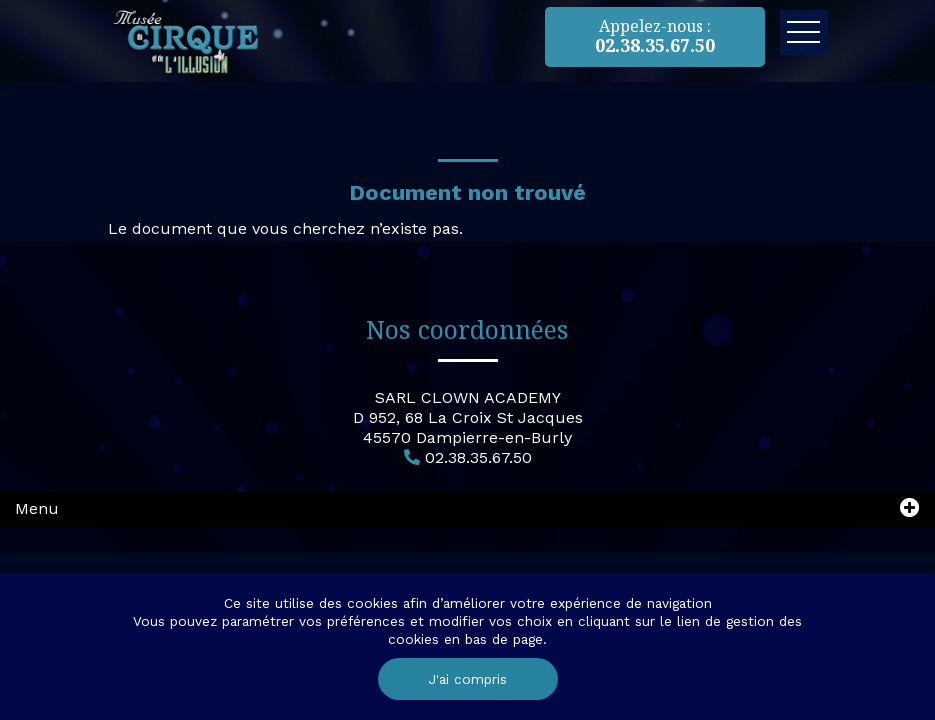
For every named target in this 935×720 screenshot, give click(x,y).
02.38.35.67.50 (478, 457)
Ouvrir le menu (804, 32)
